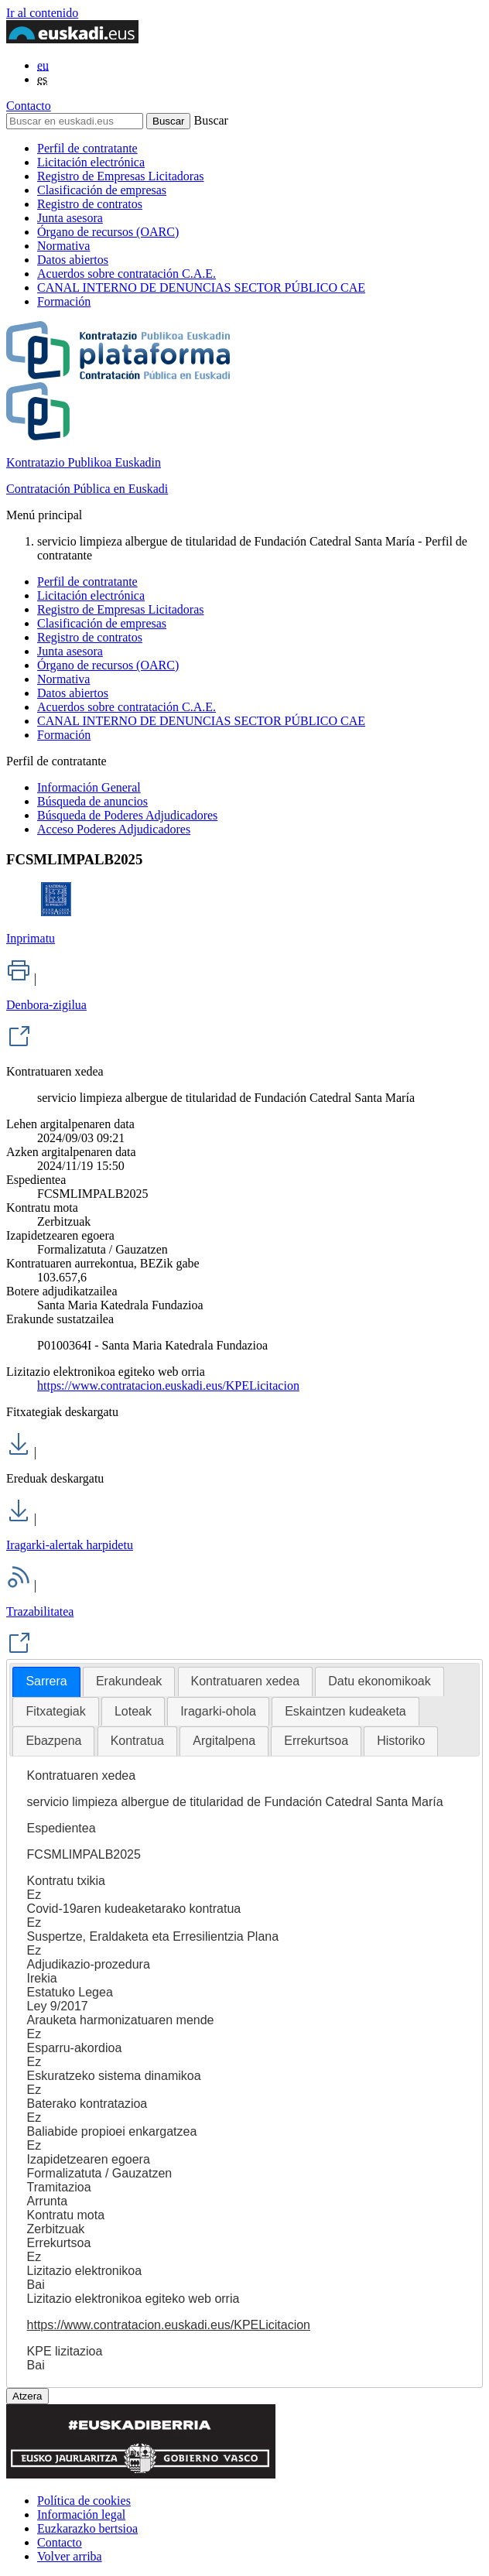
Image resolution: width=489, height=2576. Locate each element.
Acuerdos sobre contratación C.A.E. (126, 273)
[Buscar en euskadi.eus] (74, 121)
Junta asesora (70, 217)
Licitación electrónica (91, 162)
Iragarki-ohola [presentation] (218, 1711)
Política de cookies (84, 2500)
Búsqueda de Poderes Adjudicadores (127, 815)
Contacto (28, 105)
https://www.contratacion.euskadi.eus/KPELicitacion (168, 1385)
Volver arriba (69, 2556)
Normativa (63, 245)
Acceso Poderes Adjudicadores (113, 829)
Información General (89, 787)
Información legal (81, 2514)
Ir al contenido (42, 12)
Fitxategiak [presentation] (55, 1711)
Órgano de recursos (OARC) (108, 231)
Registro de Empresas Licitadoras (120, 176)
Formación (64, 301)
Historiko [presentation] (401, 1740)
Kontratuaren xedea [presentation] (245, 1681)
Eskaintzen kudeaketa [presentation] (345, 1711)
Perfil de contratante (87, 148)
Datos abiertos (72, 259)
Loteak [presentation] (133, 1711)
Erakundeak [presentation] (129, 1681)
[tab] (46, 1682)
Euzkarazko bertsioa (87, 2528)
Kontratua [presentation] (137, 1740)
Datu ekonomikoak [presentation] (379, 1681)
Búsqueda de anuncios (92, 801)
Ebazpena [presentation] (53, 1740)
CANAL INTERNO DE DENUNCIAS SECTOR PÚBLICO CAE (201, 287)
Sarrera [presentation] (46, 1681)
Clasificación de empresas (101, 190)
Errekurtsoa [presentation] (316, 1740)
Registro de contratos (89, 203)
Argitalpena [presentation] (224, 1740)
